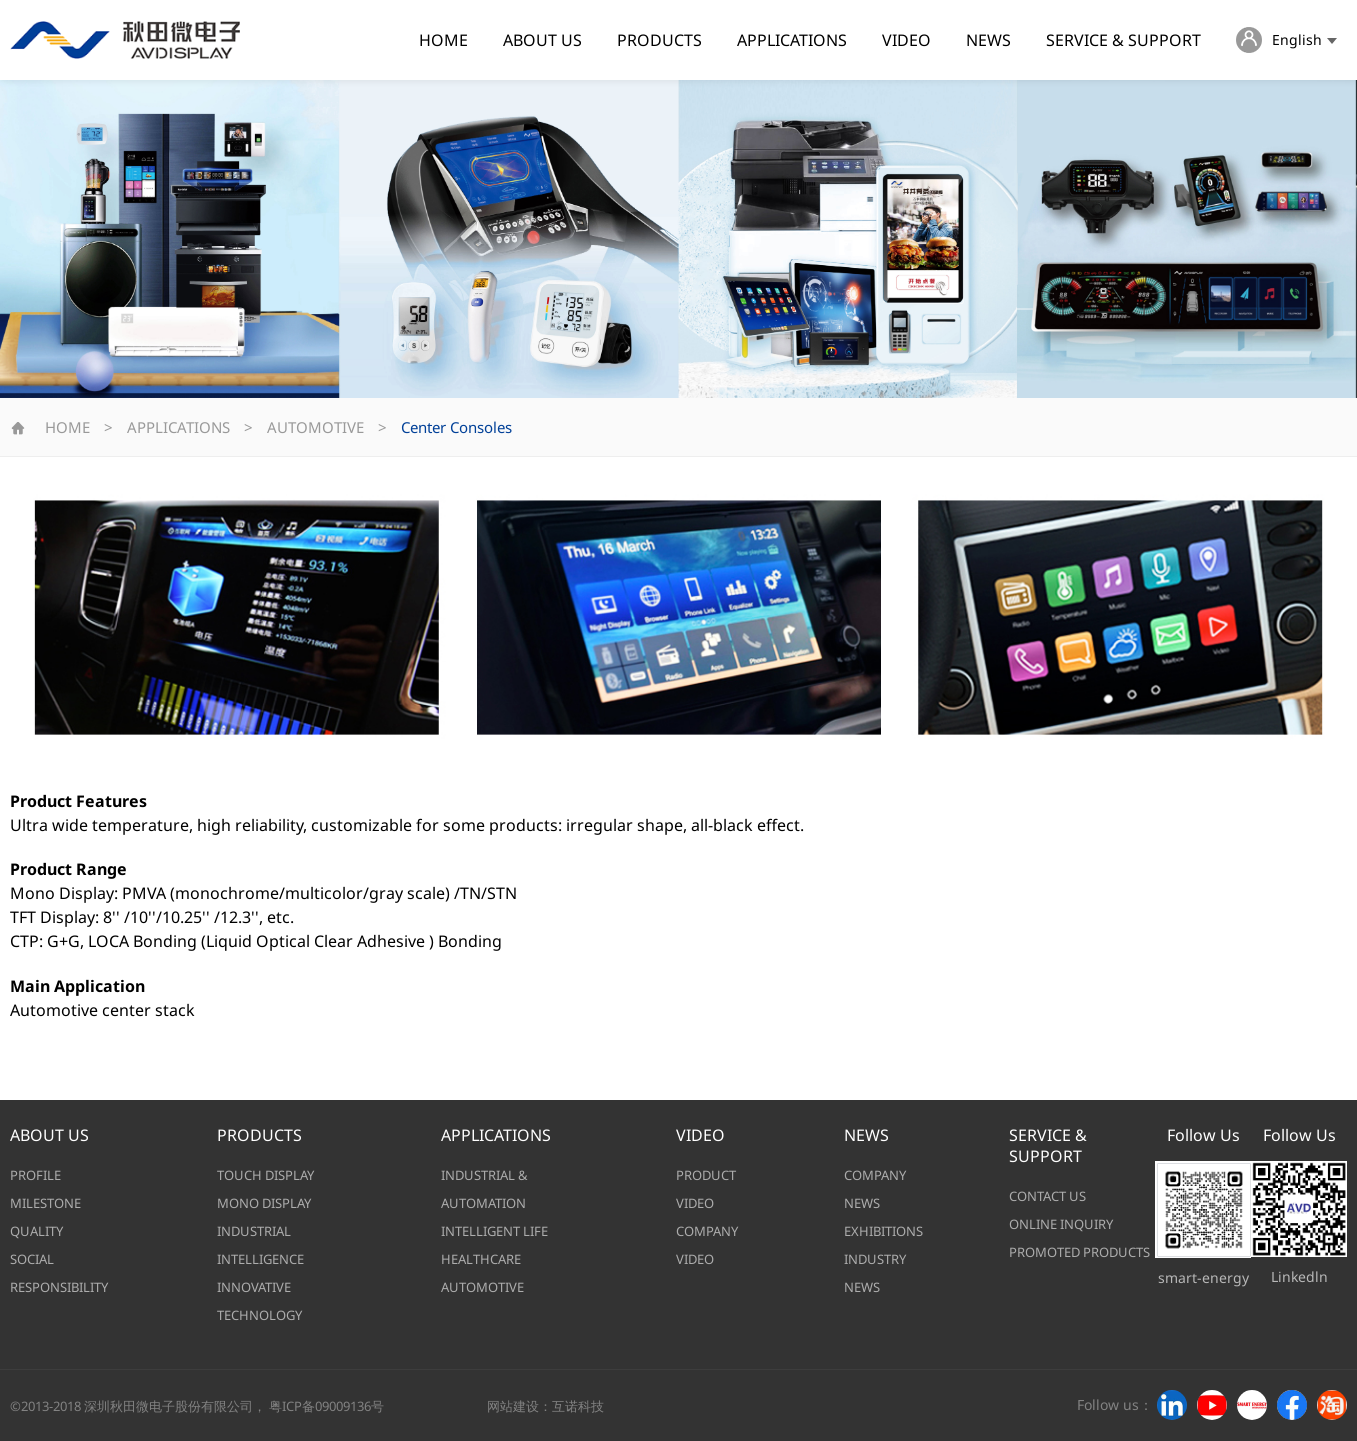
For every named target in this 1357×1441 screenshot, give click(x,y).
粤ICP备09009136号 (326, 1406)
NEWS (988, 40)
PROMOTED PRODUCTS (1079, 1252)
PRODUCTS (659, 40)
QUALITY (36, 1231)
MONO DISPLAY (264, 1203)
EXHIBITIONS (883, 1231)
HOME (443, 40)
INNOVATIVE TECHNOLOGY (259, 1301)
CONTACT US (1047, 1196)
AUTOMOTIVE (315, 427)
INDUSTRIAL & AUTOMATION (484, 1189)
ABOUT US (542, 40)
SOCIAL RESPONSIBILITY (59, 1273)
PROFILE (35, 1175)
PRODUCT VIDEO (706, 1189)
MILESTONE (45, 1203)
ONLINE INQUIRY (1061, 1224)
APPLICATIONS (792, 40)
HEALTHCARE (481, 1259)
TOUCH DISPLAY (265, 1175)
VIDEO (906, 40)
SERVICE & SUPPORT (1123, 40)
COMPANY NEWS (875, 1189)
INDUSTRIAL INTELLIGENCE (260, 1245)
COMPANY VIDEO (707, 1245)
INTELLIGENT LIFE (494, 1231)
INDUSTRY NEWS (875, 1273)
